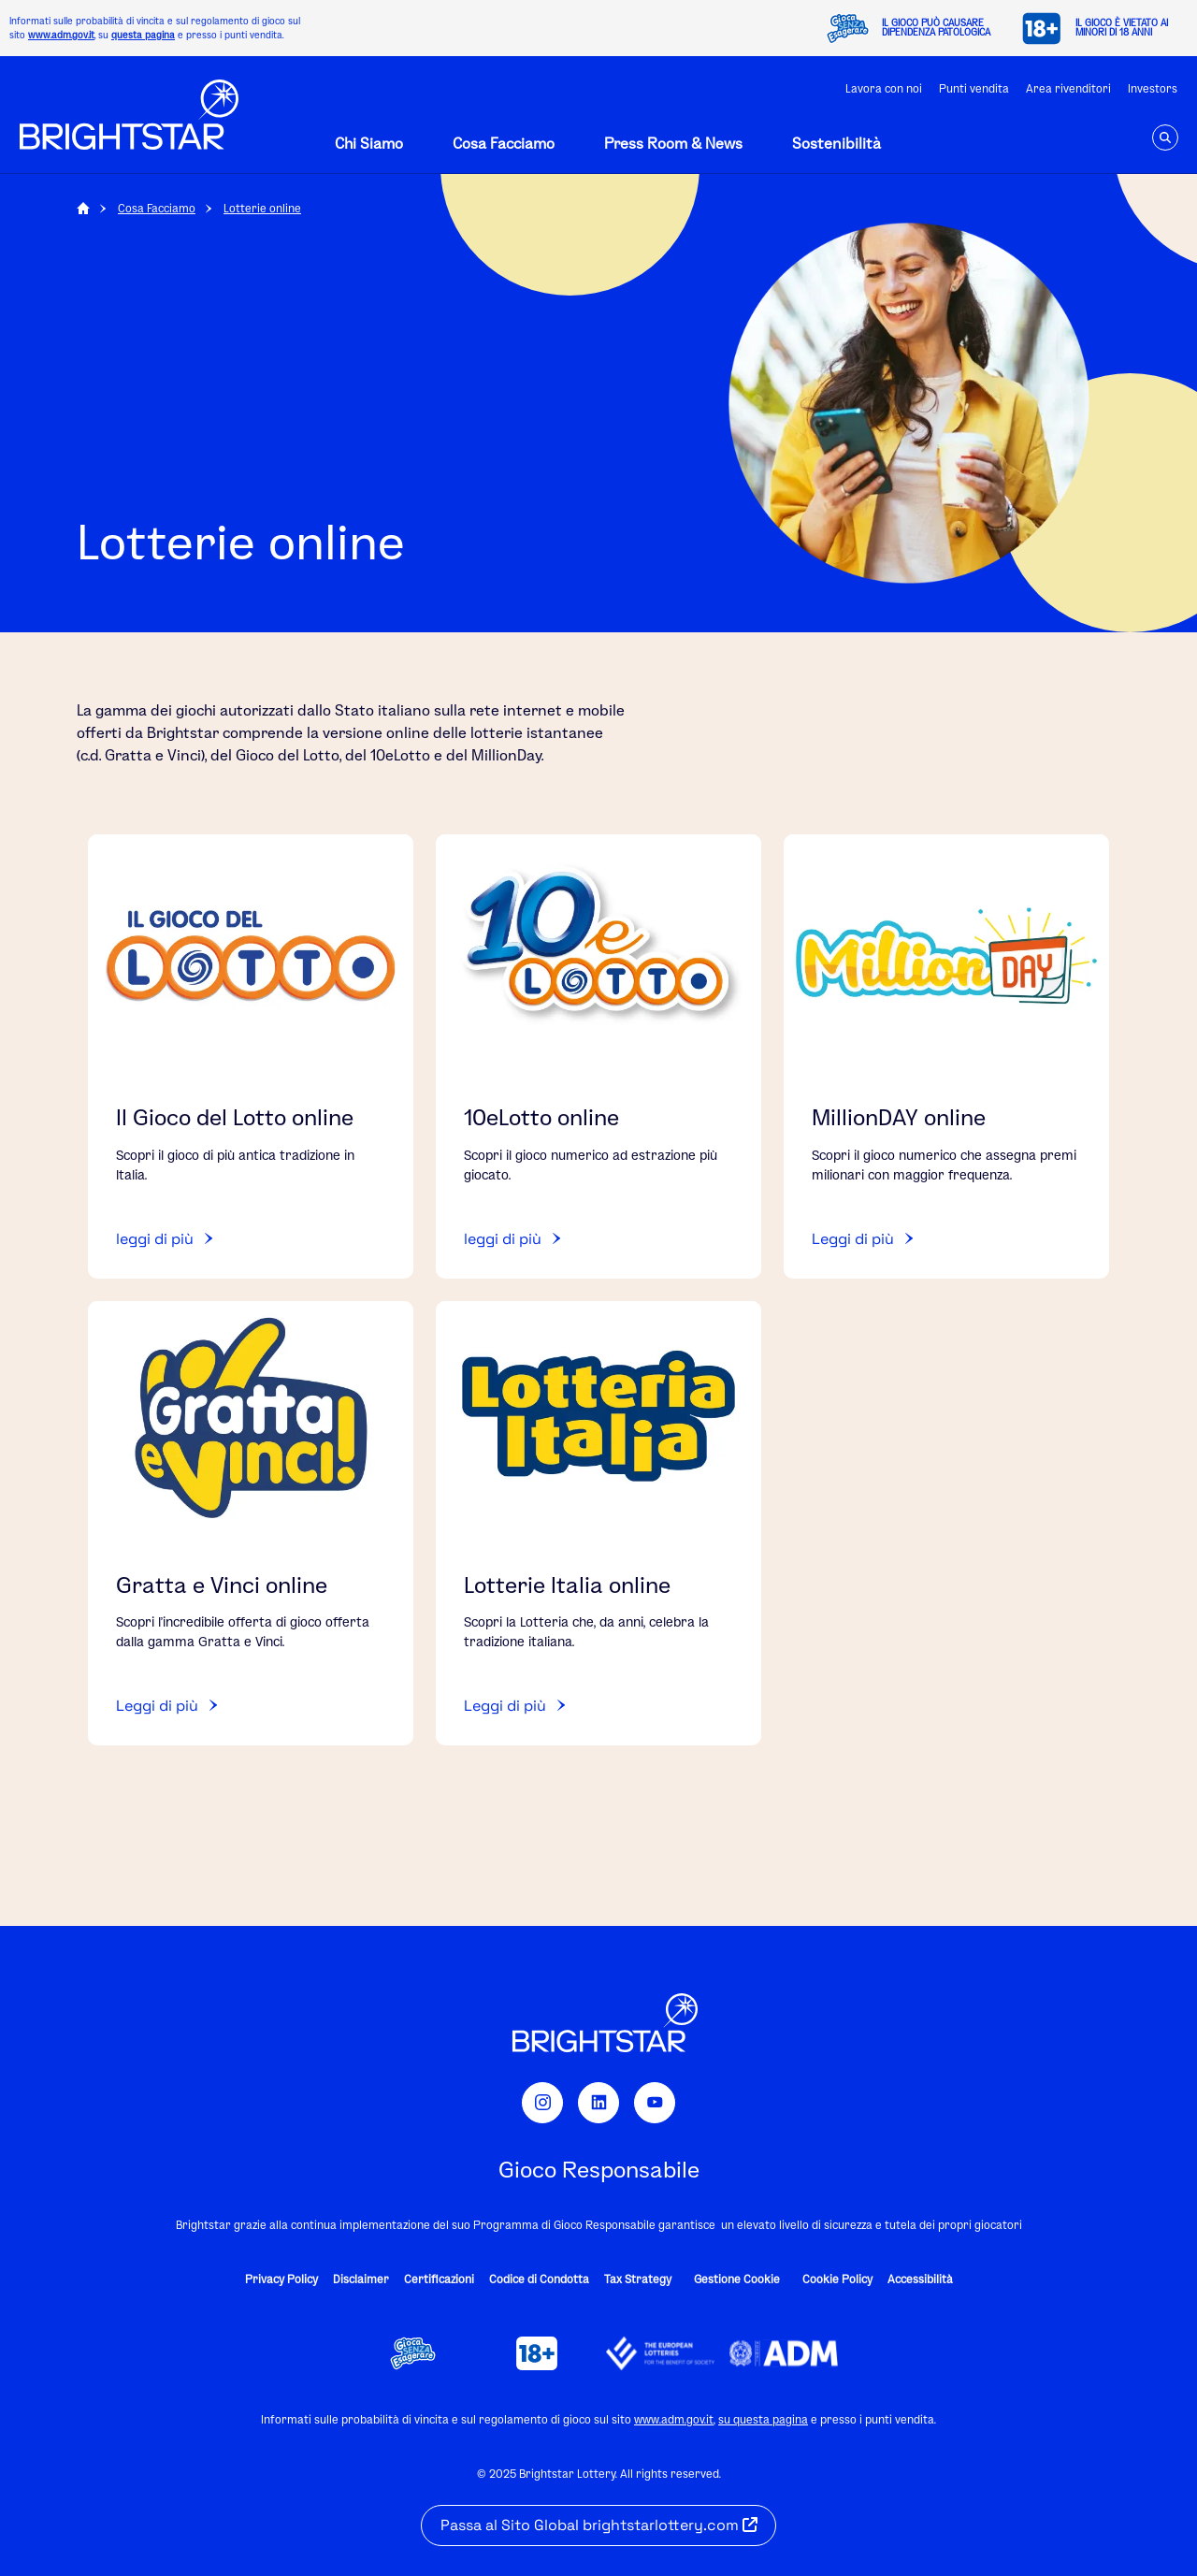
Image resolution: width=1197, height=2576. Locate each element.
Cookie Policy (837, 2279)
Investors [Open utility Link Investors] (1152, 88)
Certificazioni (439, 2279)
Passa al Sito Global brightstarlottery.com (598, 2525)
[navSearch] (1165, 137)
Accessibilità (920, 2279)
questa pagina (143, 35)
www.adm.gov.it (61, 35)
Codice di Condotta (539, 2279)
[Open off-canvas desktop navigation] (360, 143)
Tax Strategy (637, 2279)
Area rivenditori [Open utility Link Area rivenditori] (1068, 88)
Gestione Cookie (737, 2279)
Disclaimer (361, 2279)
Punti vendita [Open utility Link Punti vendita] (974, 88)
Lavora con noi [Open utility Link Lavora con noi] (883, 88)
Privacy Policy (281, 2279)
